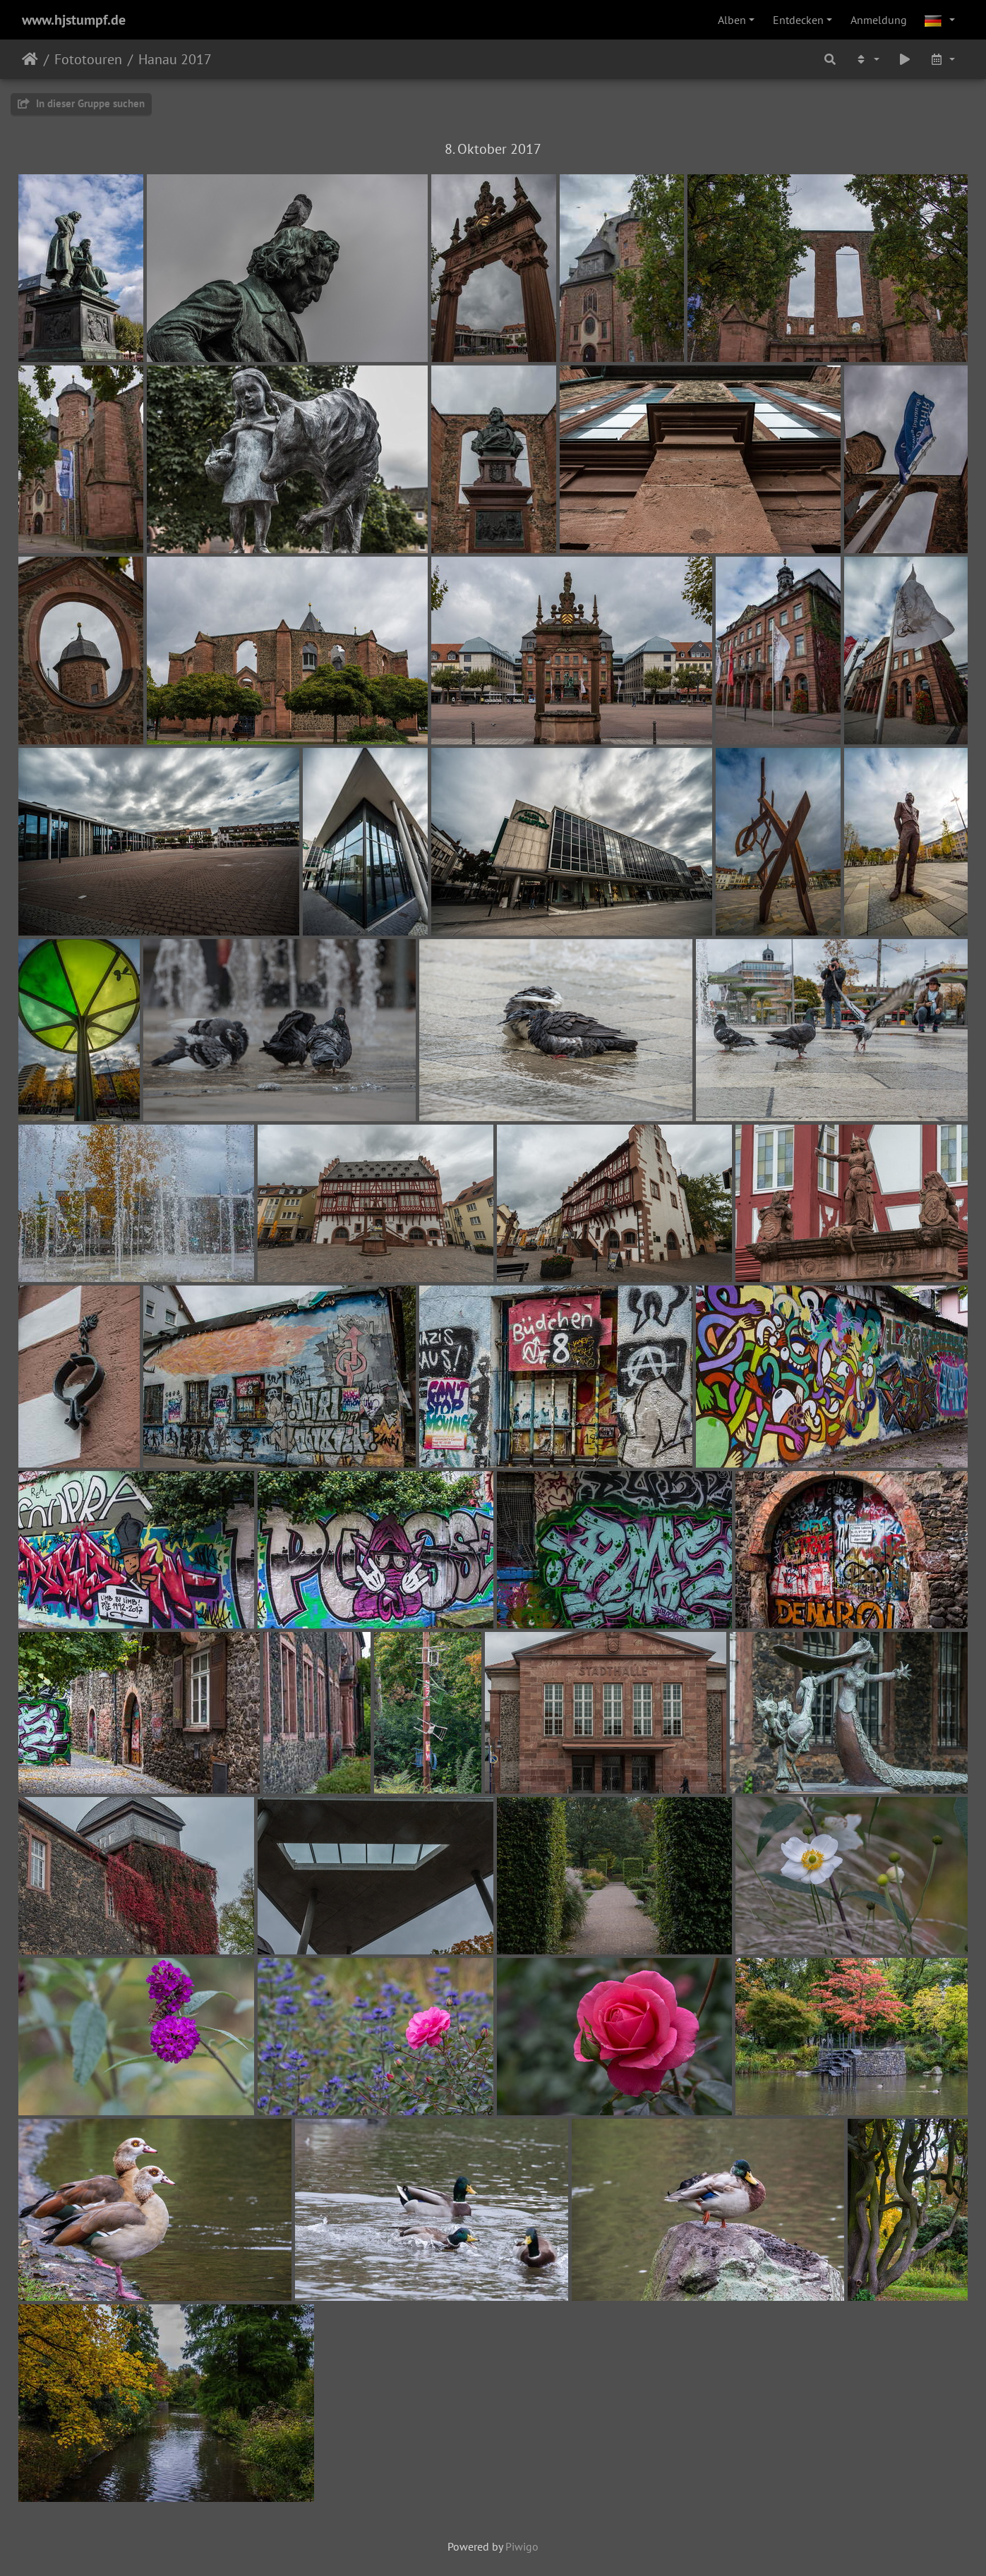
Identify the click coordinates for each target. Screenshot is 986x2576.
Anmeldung (878, 20)
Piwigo (522, 2546)
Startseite (30, 59)
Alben (732, 20)
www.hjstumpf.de (74, 20)
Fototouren (88, 59)
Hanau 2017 (175, 59)
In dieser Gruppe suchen (81, 103)
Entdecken (798, 20)
